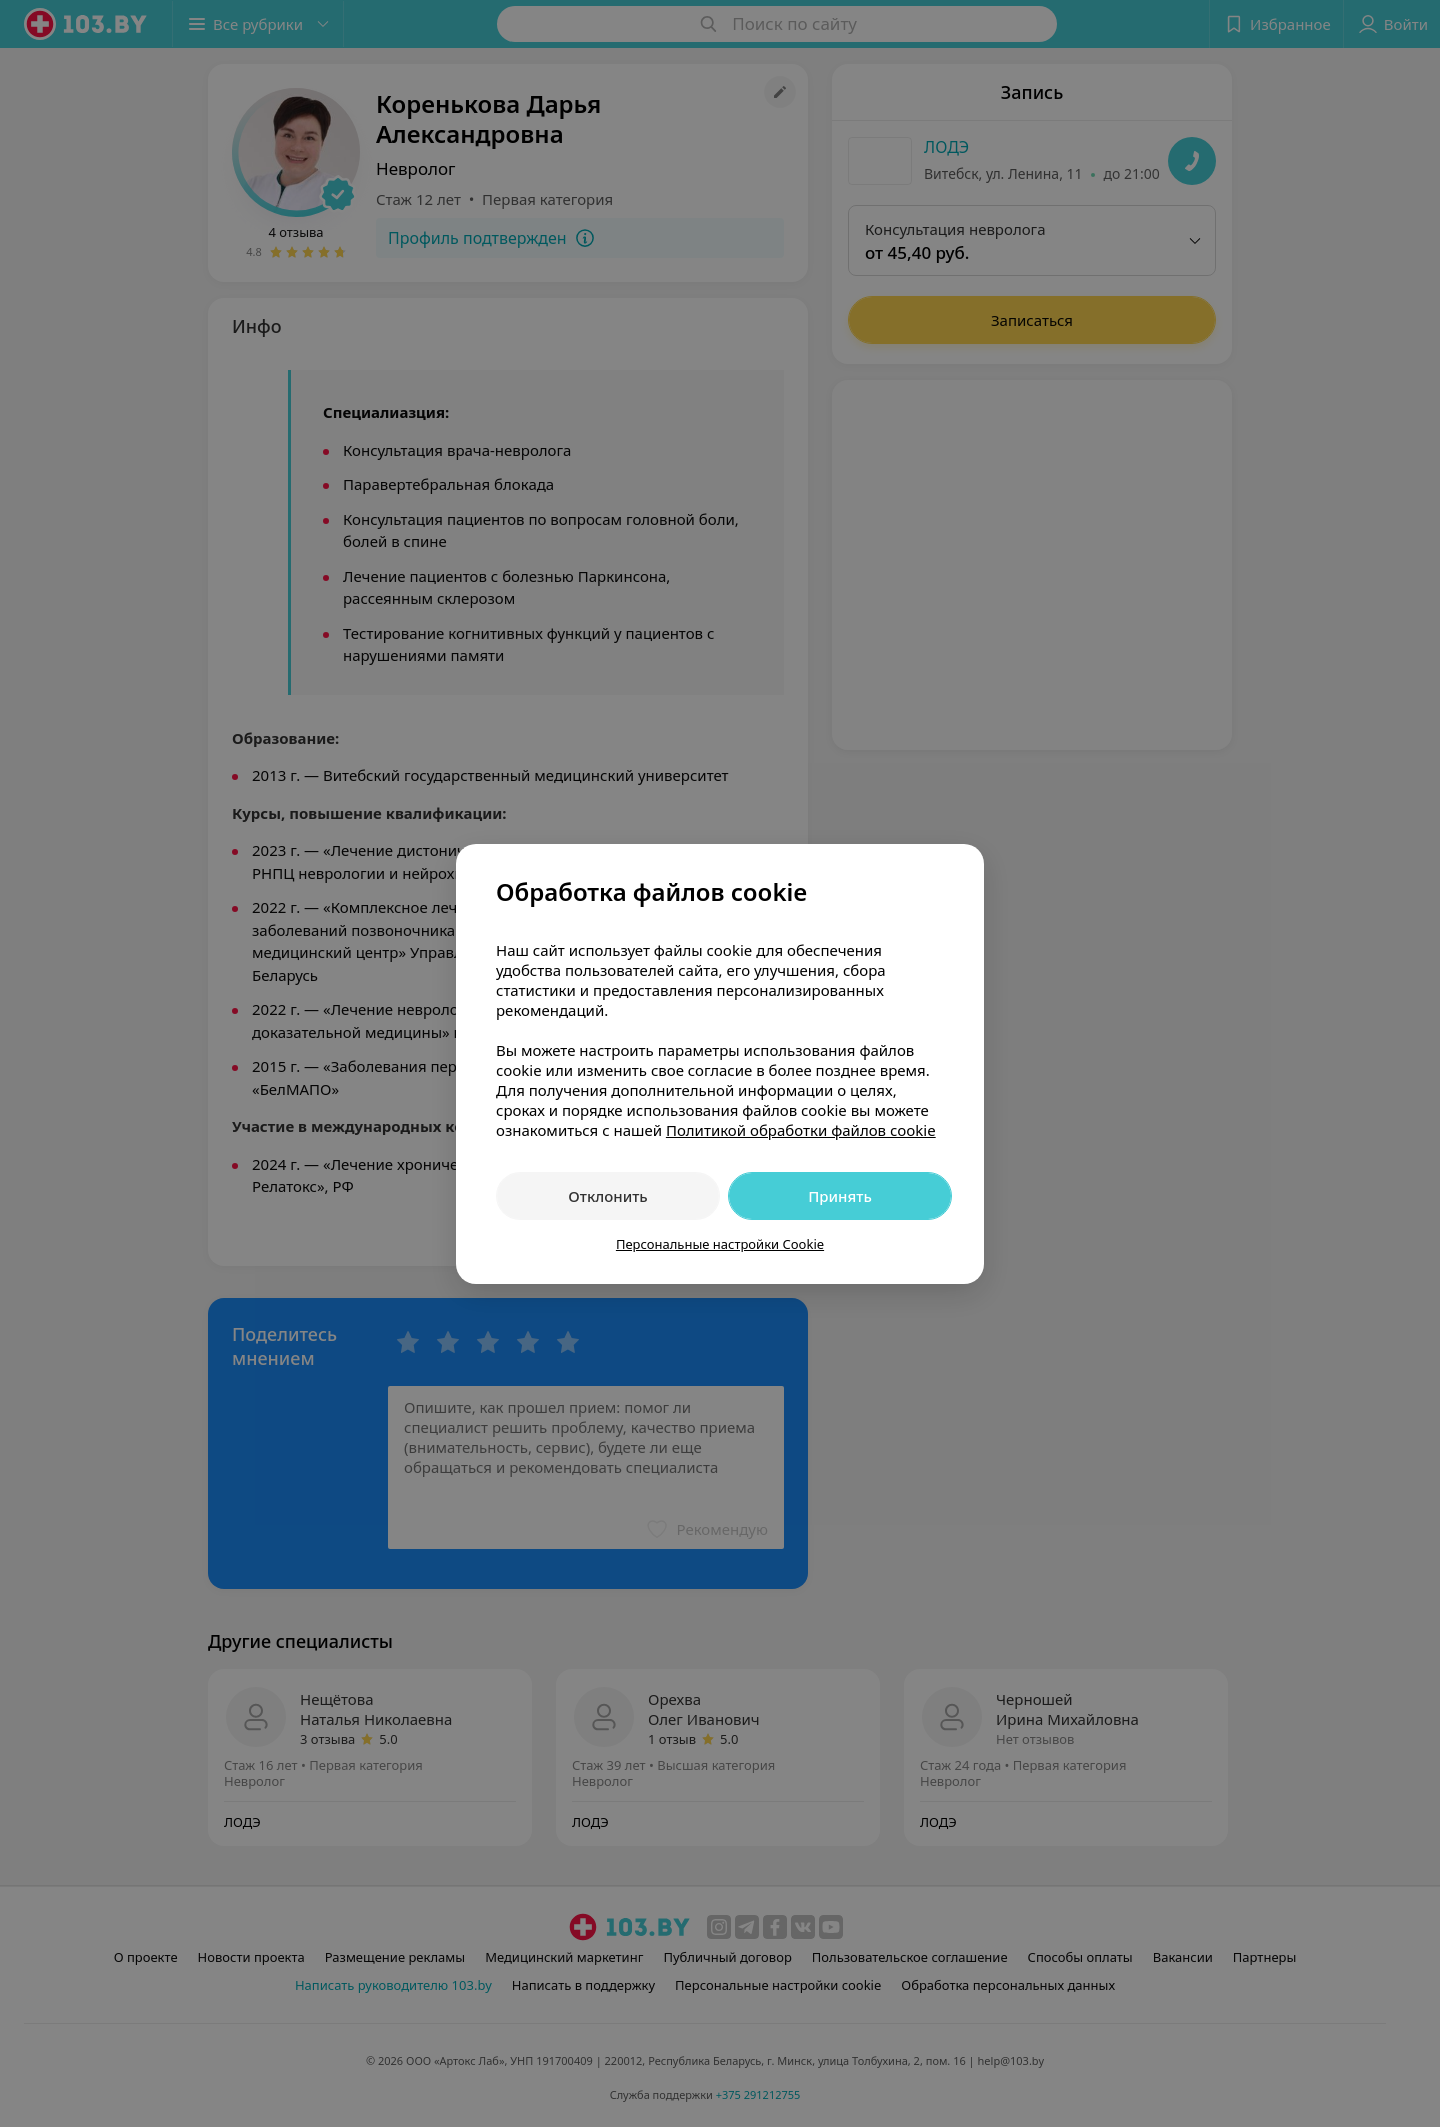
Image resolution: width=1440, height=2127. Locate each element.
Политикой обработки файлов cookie (801, 1130)
